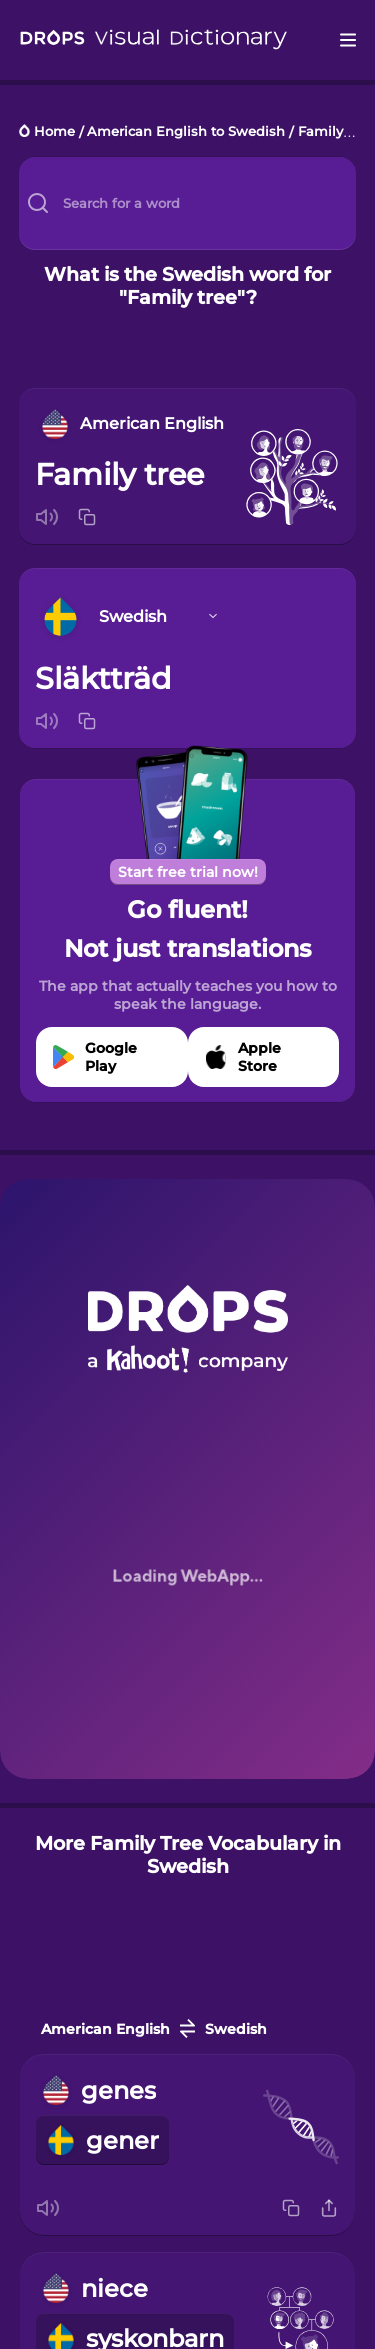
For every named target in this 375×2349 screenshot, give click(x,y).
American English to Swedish (186, 132)
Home (54, 132)
